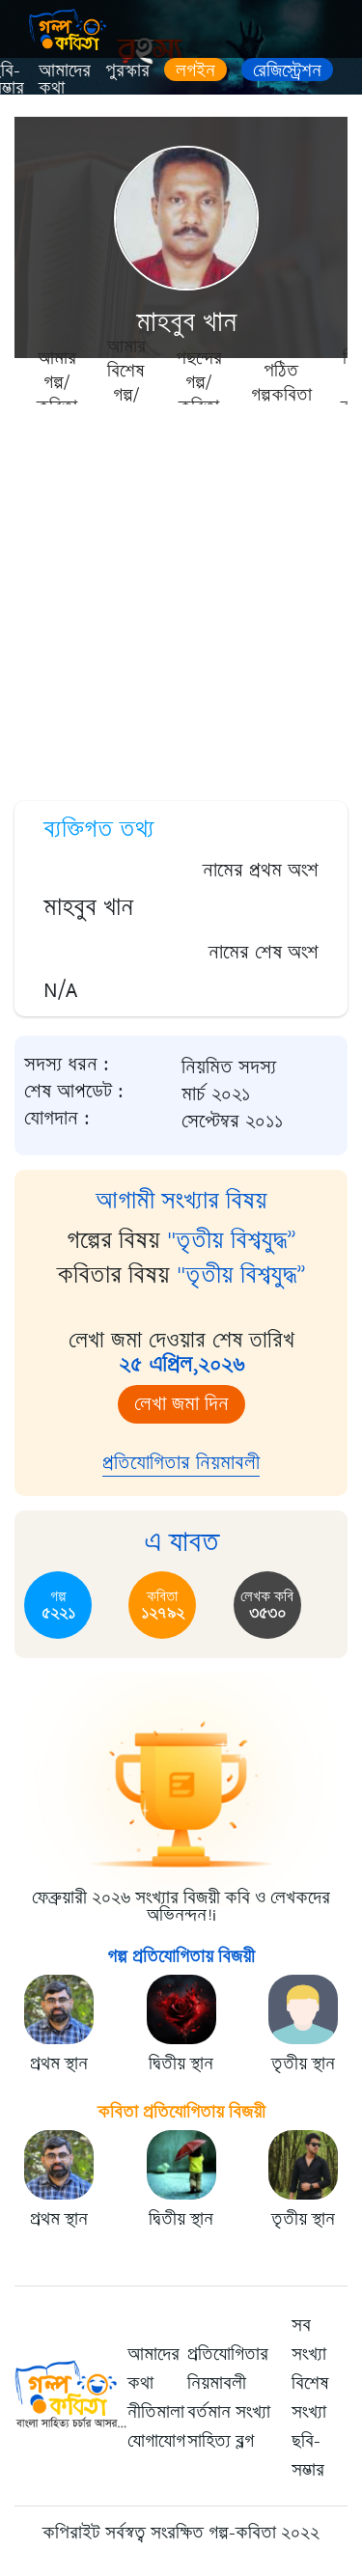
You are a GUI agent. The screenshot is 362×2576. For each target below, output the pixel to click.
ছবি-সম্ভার (308, 2455)
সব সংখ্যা (309, 2339)
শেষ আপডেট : (74, 1091)
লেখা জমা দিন (181, 1404)
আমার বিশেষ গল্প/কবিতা (126, 381)
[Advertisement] (181, 596)
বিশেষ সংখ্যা (310, 2397)
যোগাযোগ (156, 2440)
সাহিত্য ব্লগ (220, 2440)
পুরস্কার (127, 70)
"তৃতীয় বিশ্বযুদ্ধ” (231, 1240)
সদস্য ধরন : (66, 1064)
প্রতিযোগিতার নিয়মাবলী (181, 1463)
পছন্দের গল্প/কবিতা (199, 381)
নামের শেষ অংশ (264, 952)
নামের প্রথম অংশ (261, 870)
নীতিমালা (155, 2412)
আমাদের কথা (65, 79)
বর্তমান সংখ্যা (228, 2412)
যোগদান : (57, 1118)
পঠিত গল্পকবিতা (281, 382)
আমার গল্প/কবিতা (57, 381)
